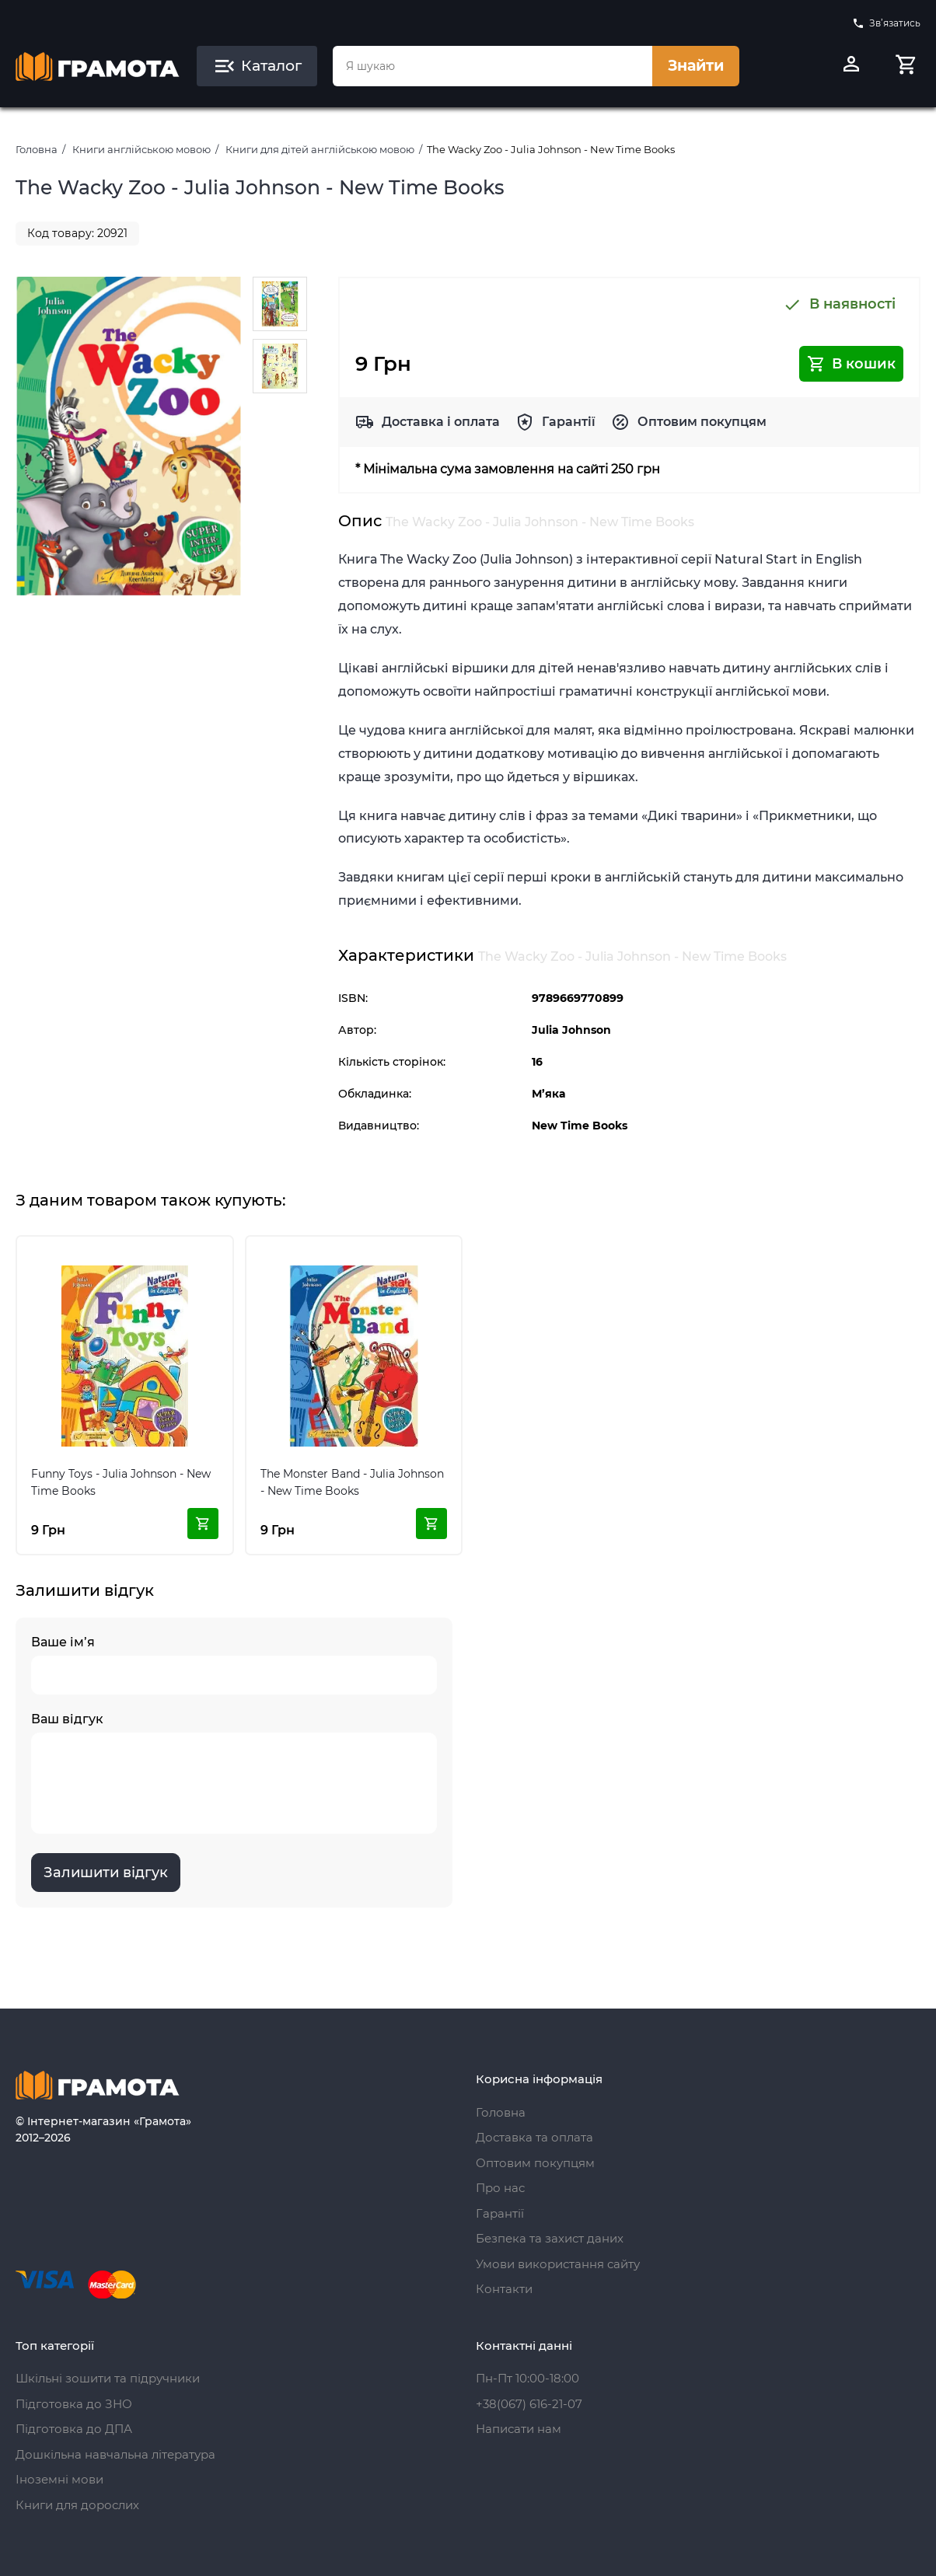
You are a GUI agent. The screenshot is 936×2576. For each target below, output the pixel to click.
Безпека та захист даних (549, 2238)
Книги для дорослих (77, 2504)
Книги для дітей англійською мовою (319, 149)
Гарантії (568, 421)
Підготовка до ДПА (74, 2428)
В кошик (851, 364)
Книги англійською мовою (141, 149)
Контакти (504, 2288)
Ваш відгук (234, 1773)
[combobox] (492, 66)
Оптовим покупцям (702, 421)
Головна (37, 149)
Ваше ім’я (234, 1665)
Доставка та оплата (534, 2137)
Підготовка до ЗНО (74, 2403)
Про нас (500, 2187)
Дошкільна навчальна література (115, 2454)
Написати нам (518, 2428)
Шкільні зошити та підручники (108, 2378)
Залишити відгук (106, 1872)
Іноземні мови (59, 2479)
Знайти (696, 66)
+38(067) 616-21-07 (529, 2403)
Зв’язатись (886, 23)
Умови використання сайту (558, 2264)
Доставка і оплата (441, 421)
